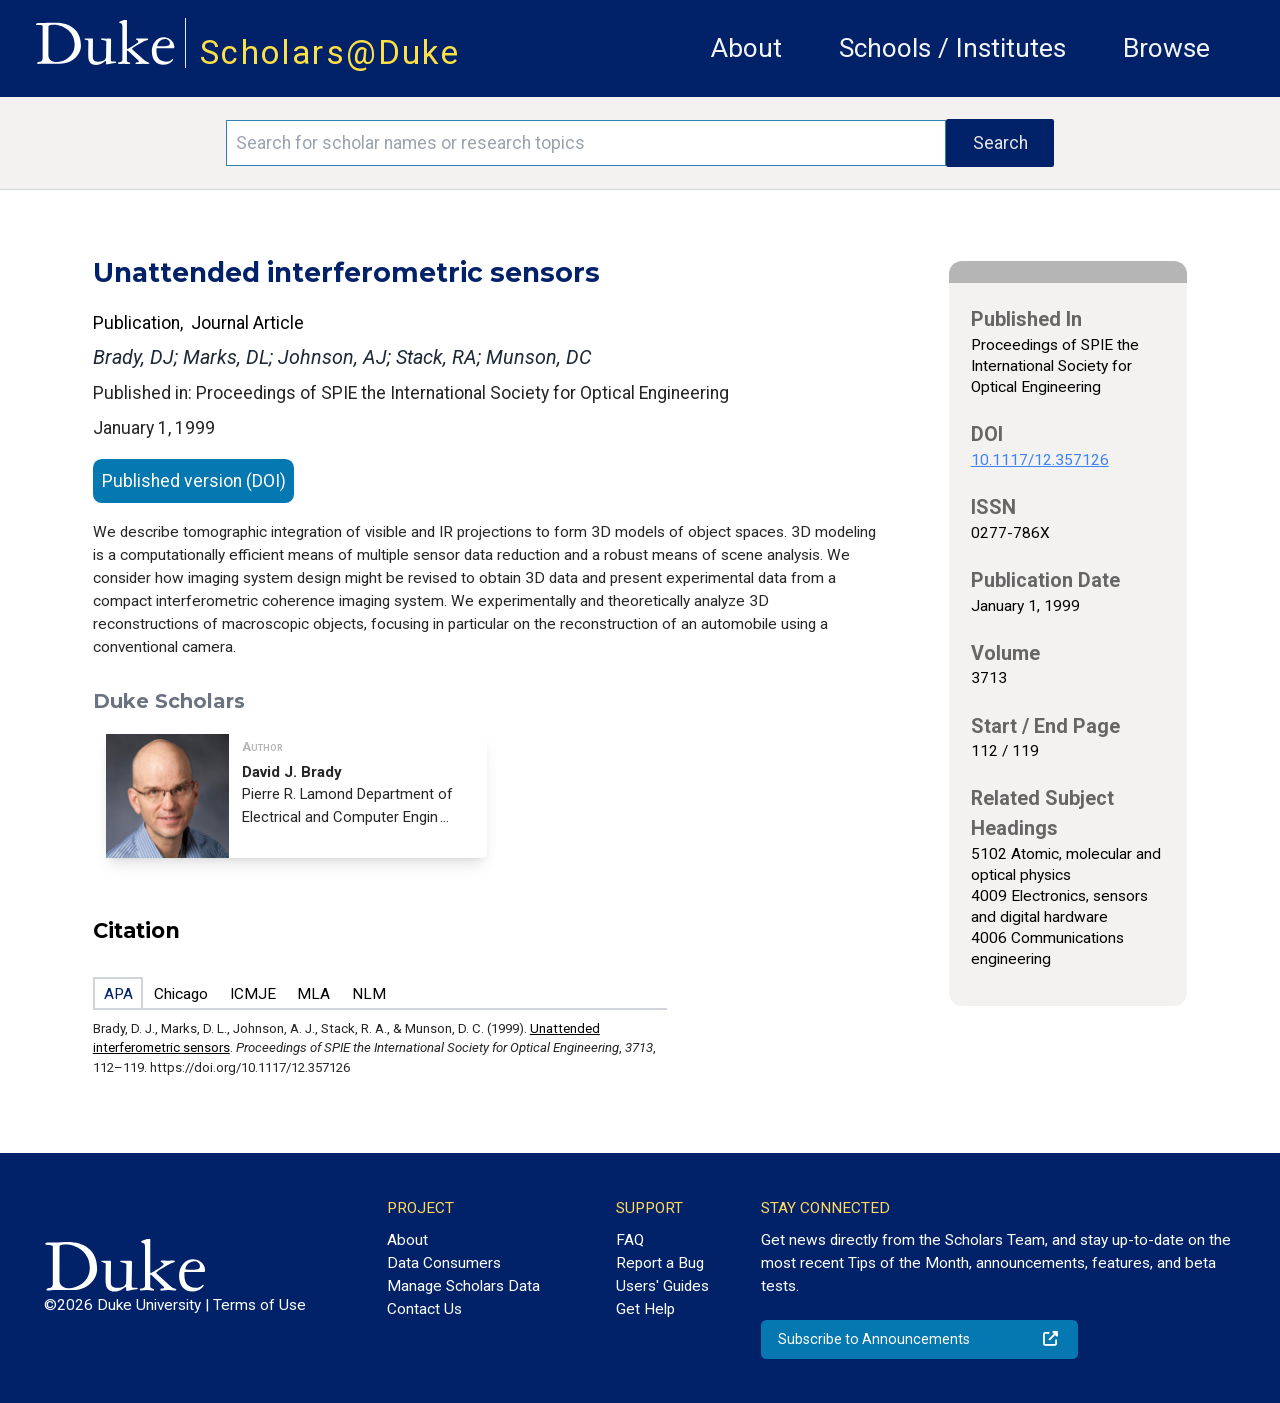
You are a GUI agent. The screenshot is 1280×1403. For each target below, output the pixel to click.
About (746, 48)
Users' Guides (662, 1286)
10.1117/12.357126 (1040, 460)
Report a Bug (660, 1263)
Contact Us (424, 1309)
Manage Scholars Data (463, 1286)
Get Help (645, 1309)
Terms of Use (259, 1305)
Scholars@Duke (330, 52)
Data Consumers (444, 1263)
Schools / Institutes (952, 48)
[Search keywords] (586, 143)
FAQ (630, 1240)
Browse (1166, 48)
